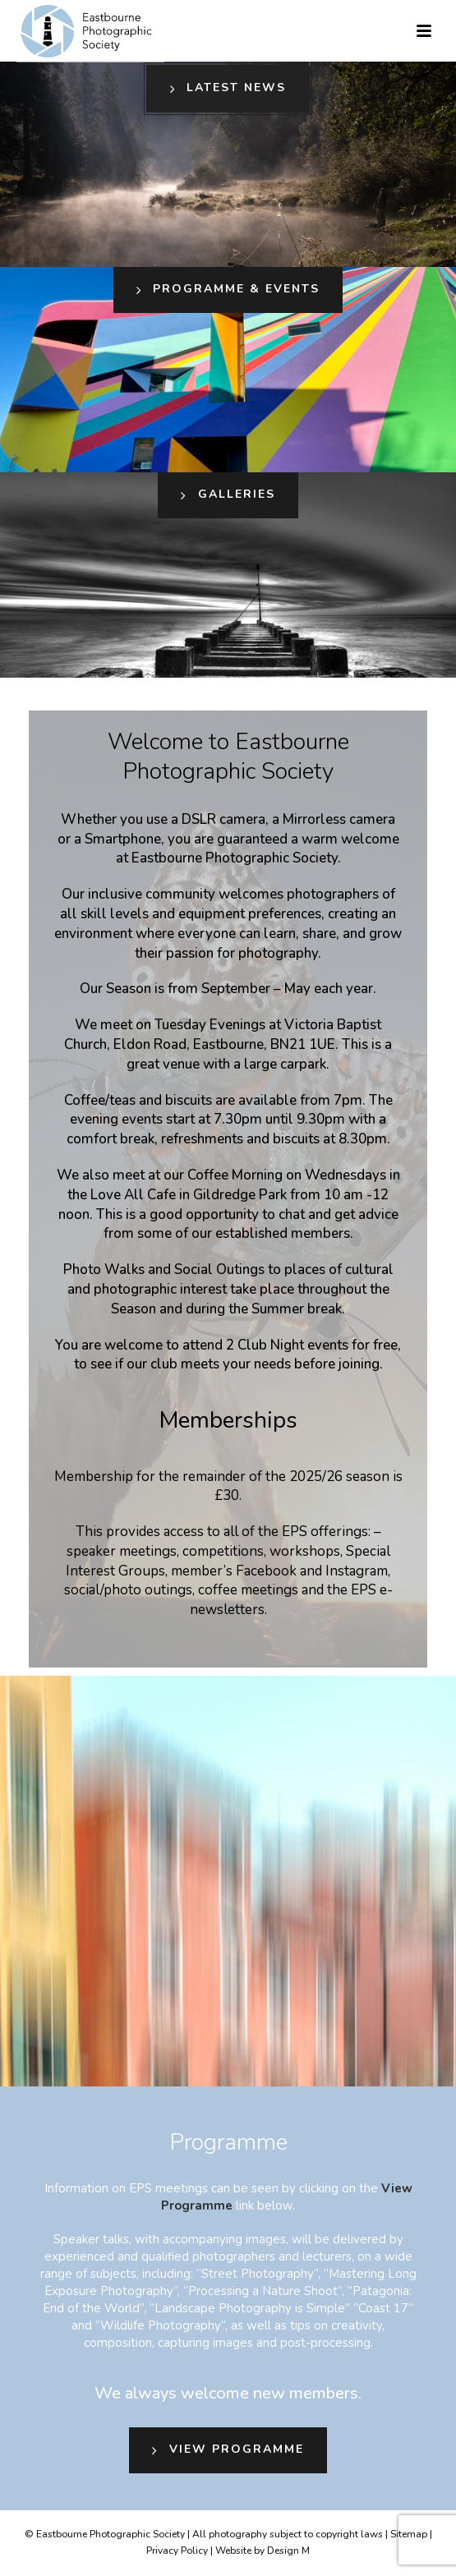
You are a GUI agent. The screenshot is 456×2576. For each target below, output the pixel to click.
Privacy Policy (177, 2550)
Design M (288, 2550)
